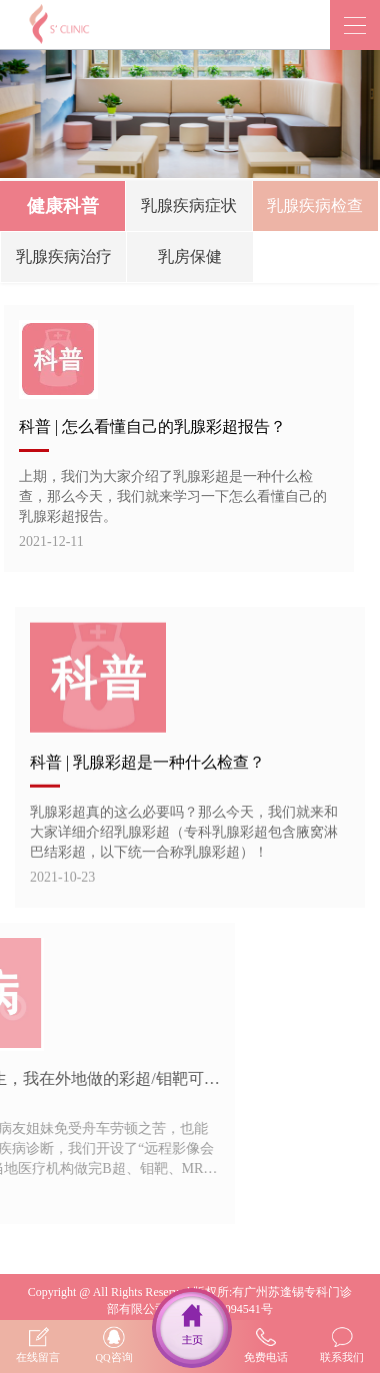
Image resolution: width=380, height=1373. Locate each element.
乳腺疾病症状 (189, 207)
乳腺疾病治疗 (64, 258)
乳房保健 (190, 258)
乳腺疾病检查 (315, 207)
